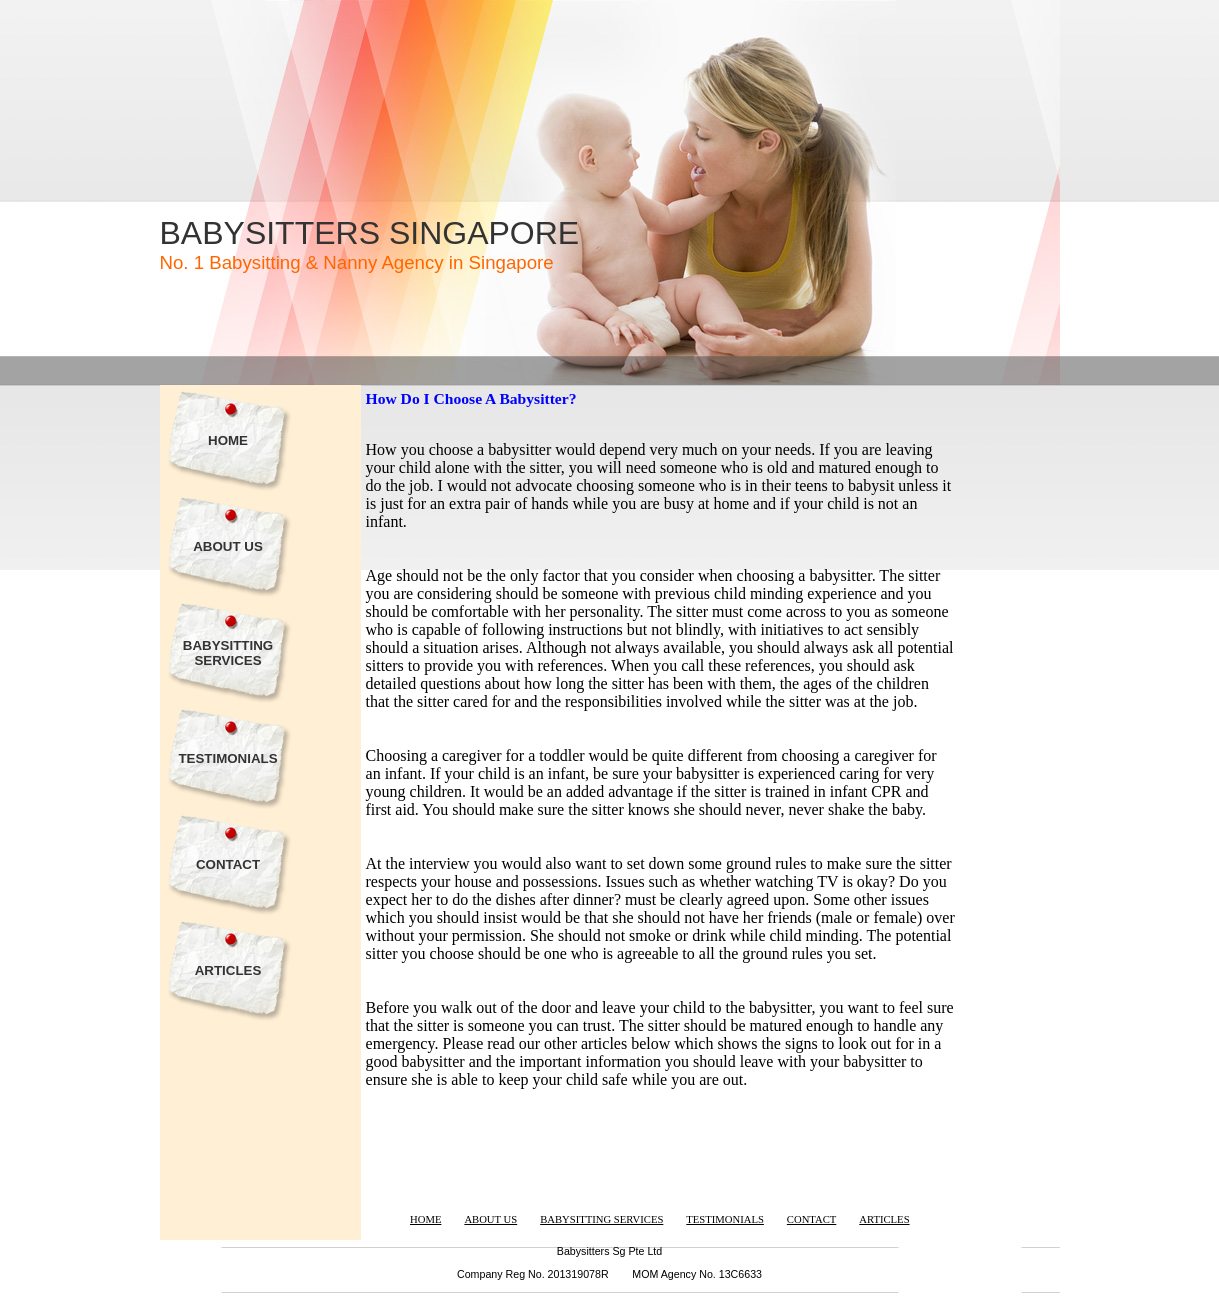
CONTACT (228, 864)
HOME (228, 440)
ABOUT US (228, 546)
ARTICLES (228, 970)
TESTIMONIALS (227, 758)
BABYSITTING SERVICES (228, 653)
